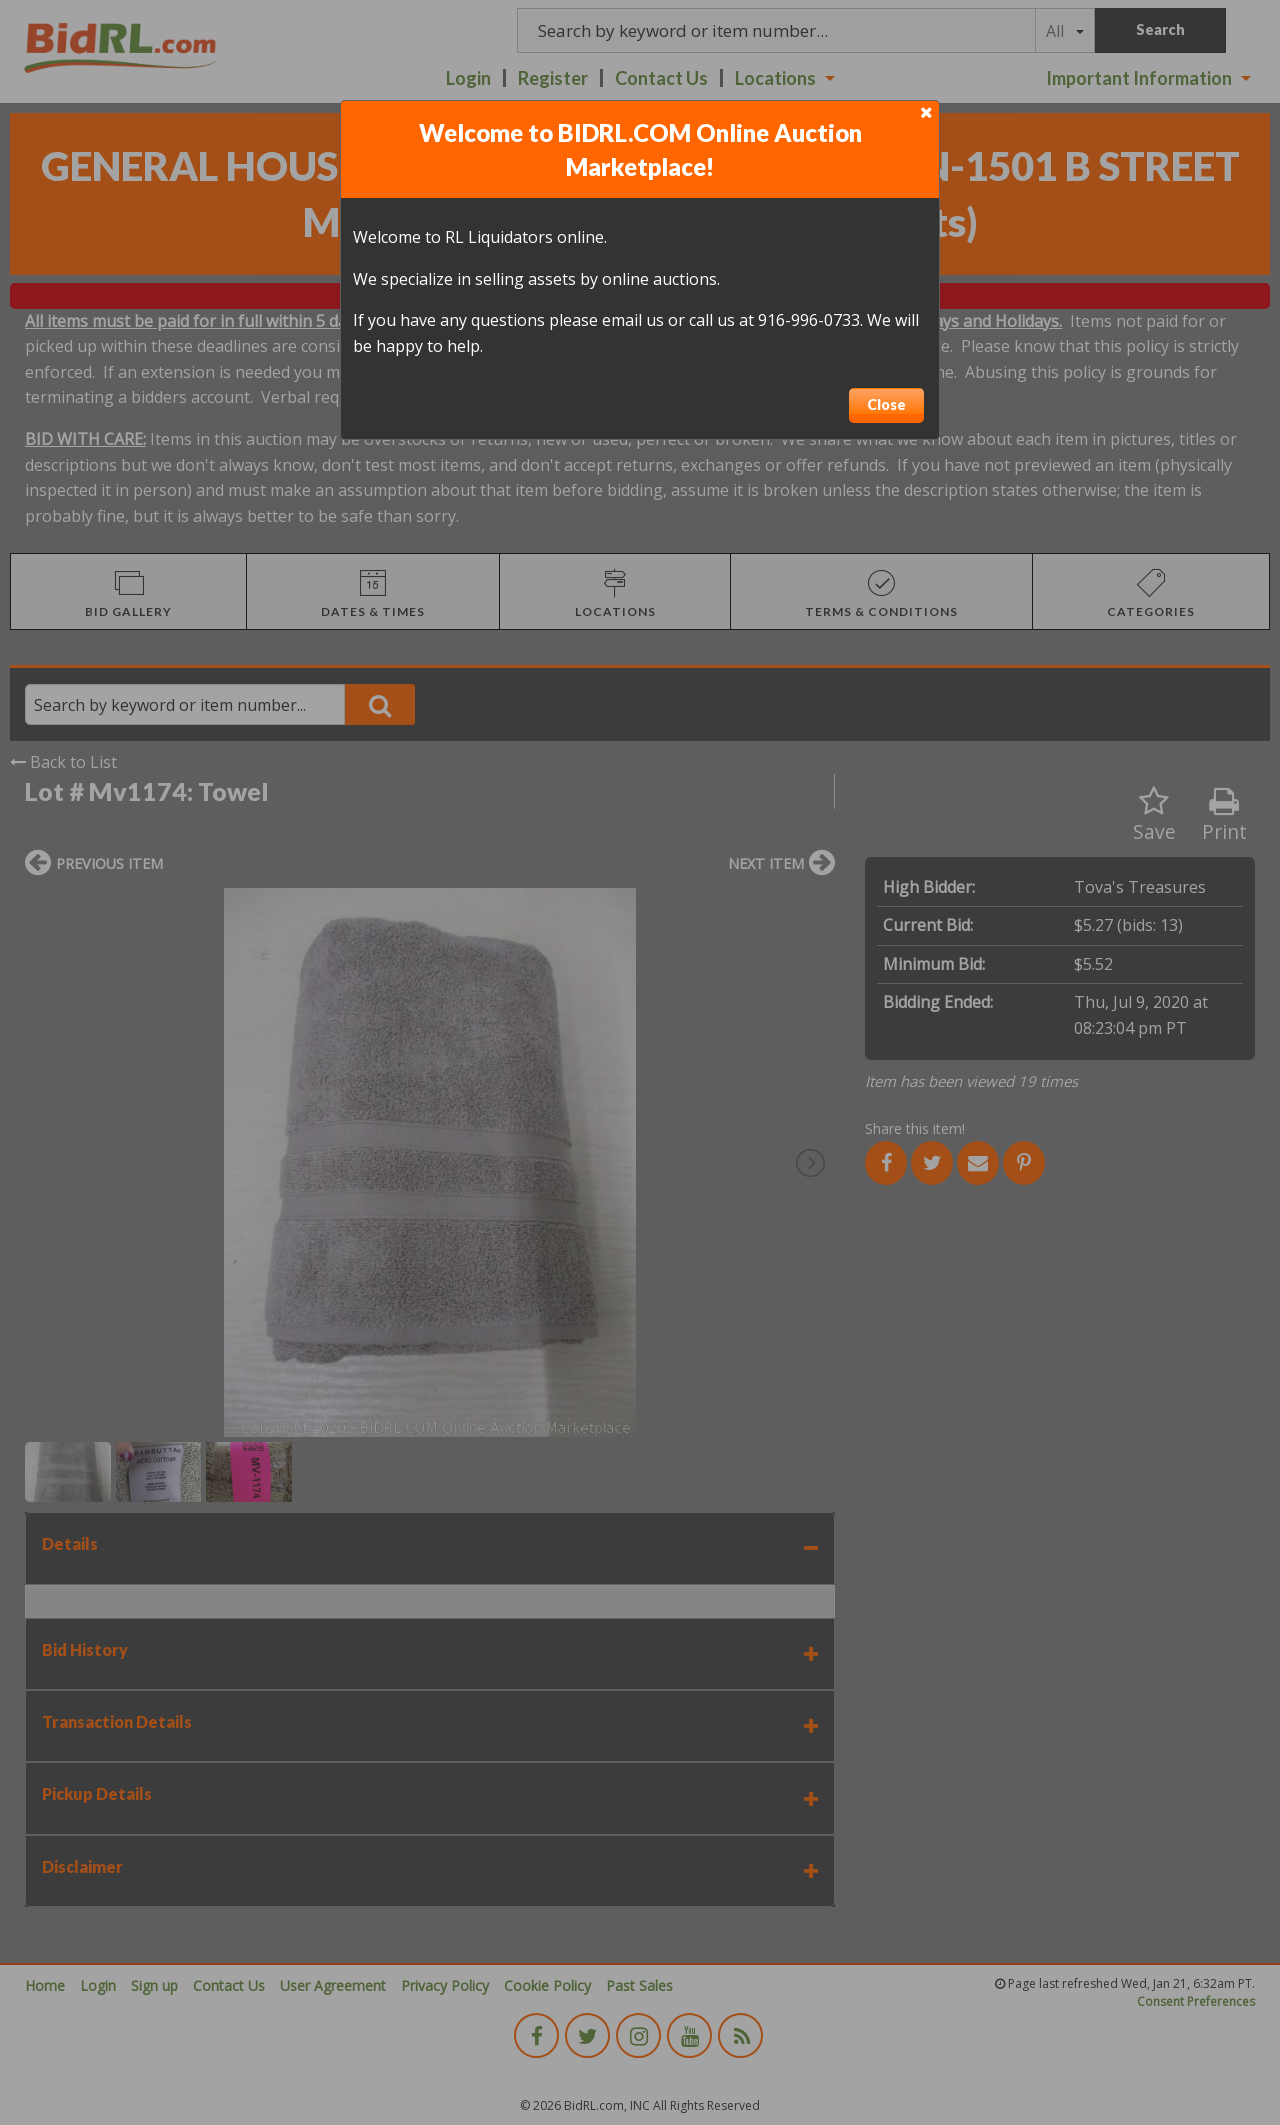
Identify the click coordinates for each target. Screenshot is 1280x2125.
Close (886, 404)
